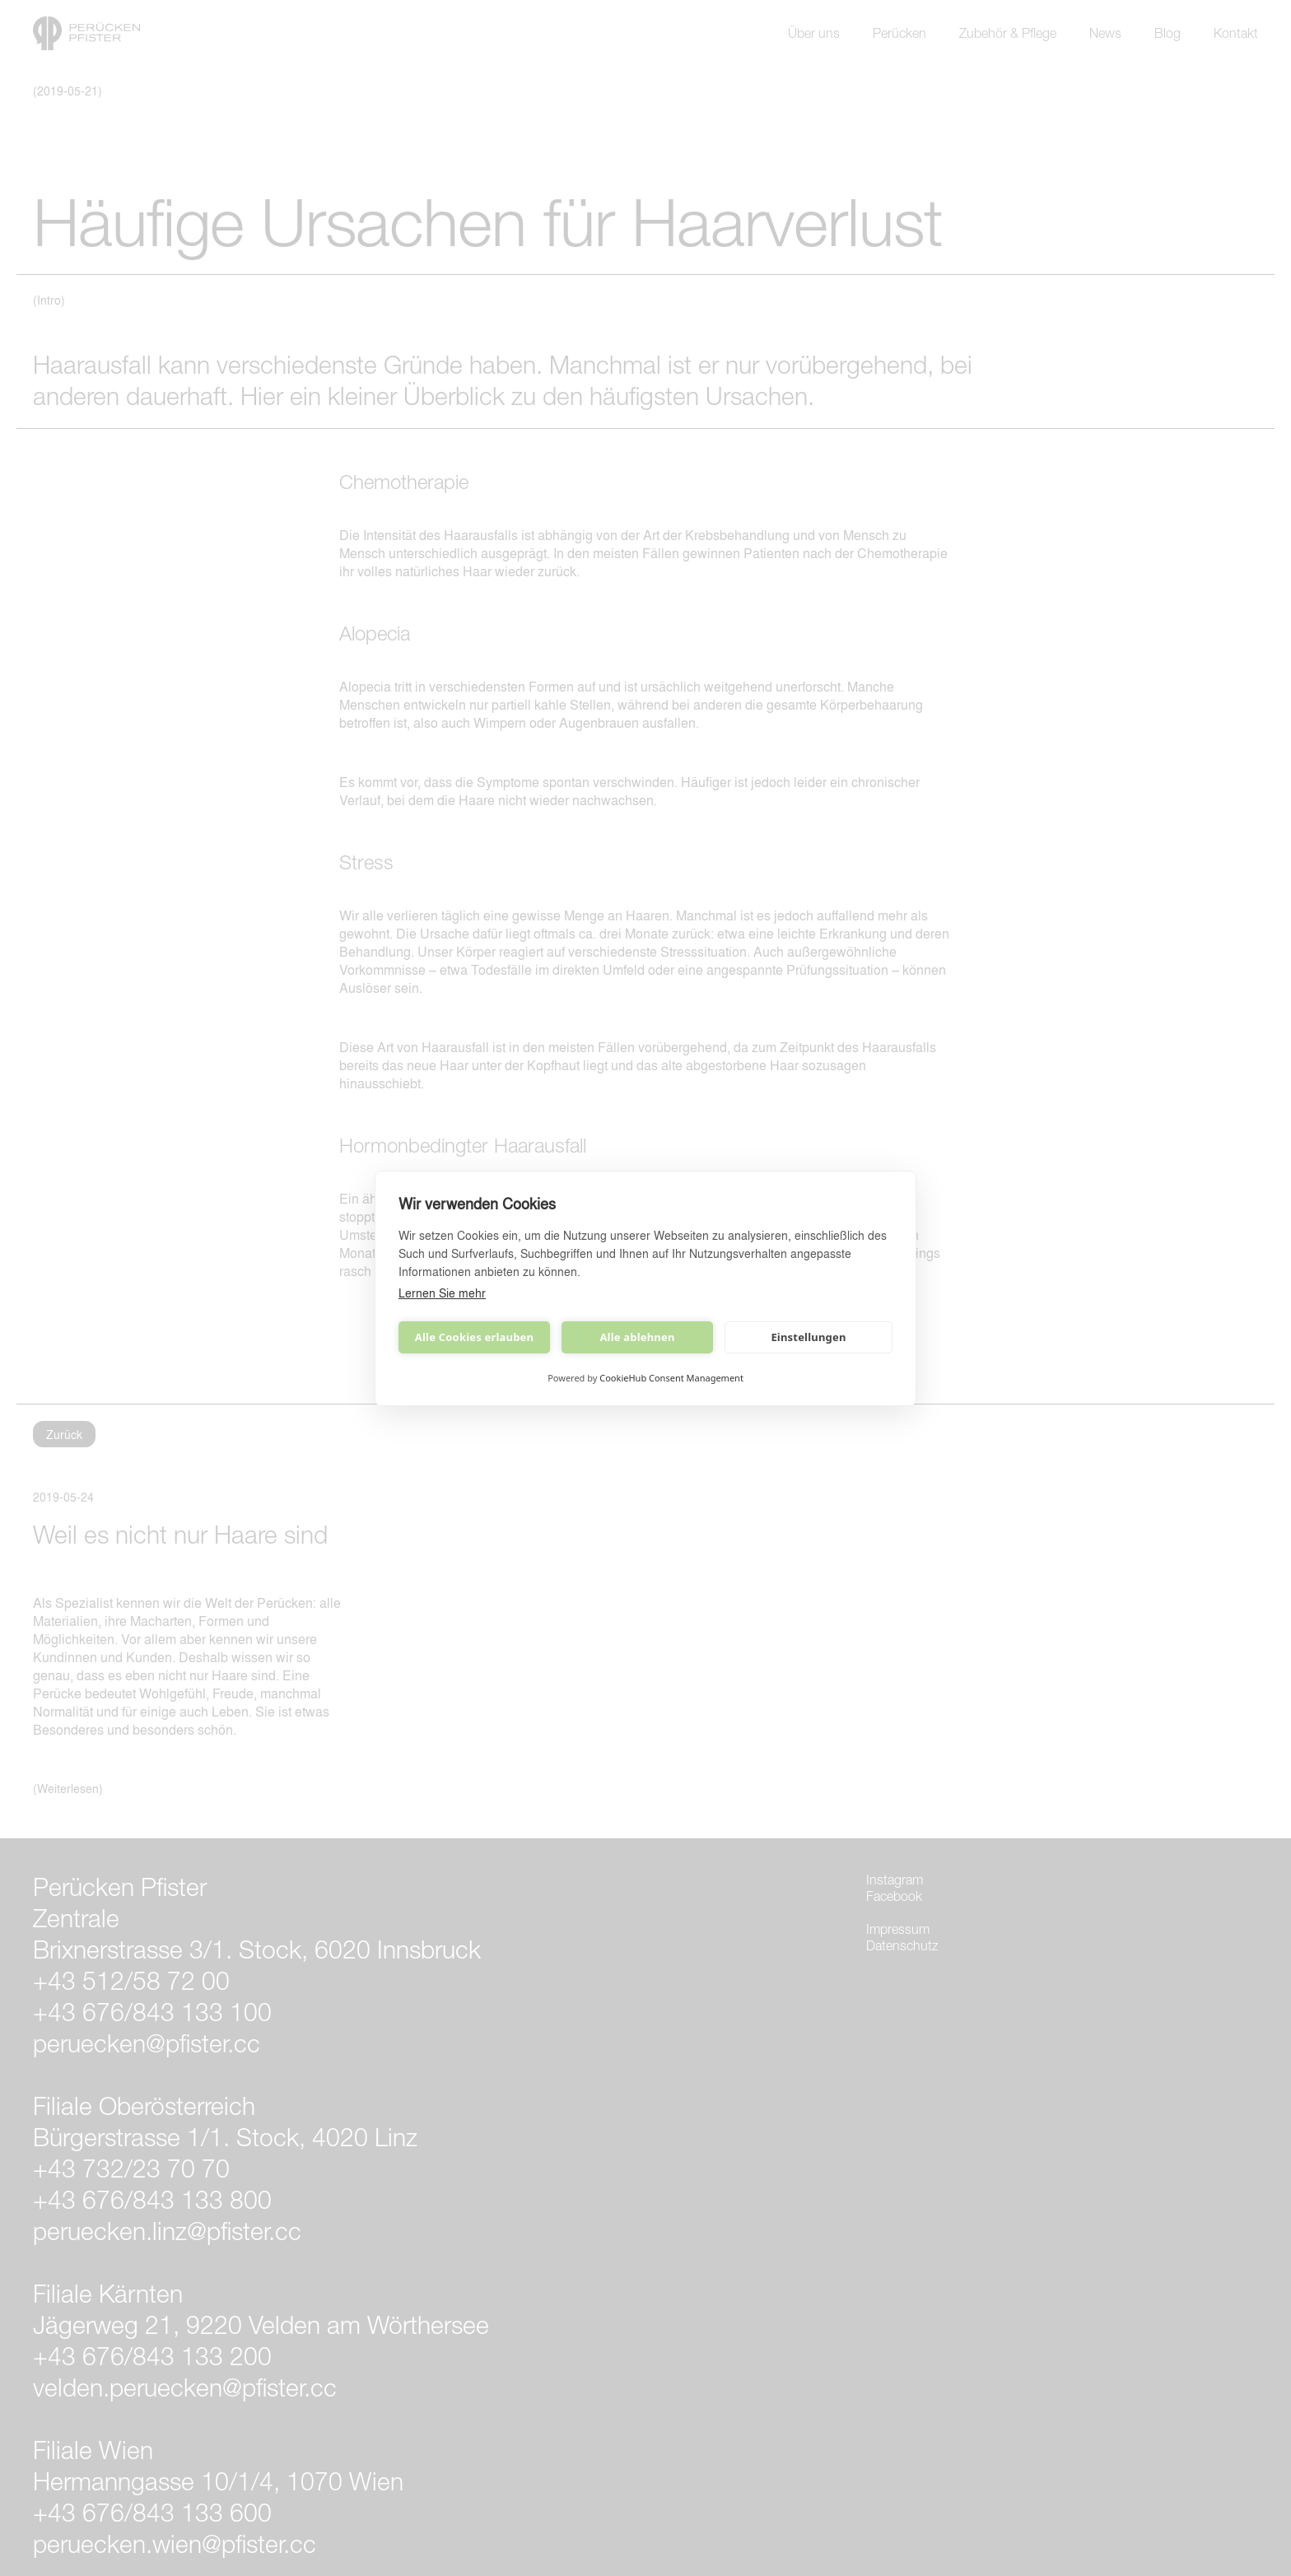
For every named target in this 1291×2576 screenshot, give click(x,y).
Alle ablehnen (636, 1337)
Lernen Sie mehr (442, 1292)
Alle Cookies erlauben (474, 1337)
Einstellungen (808, 1337)
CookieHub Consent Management (671, 1378)
